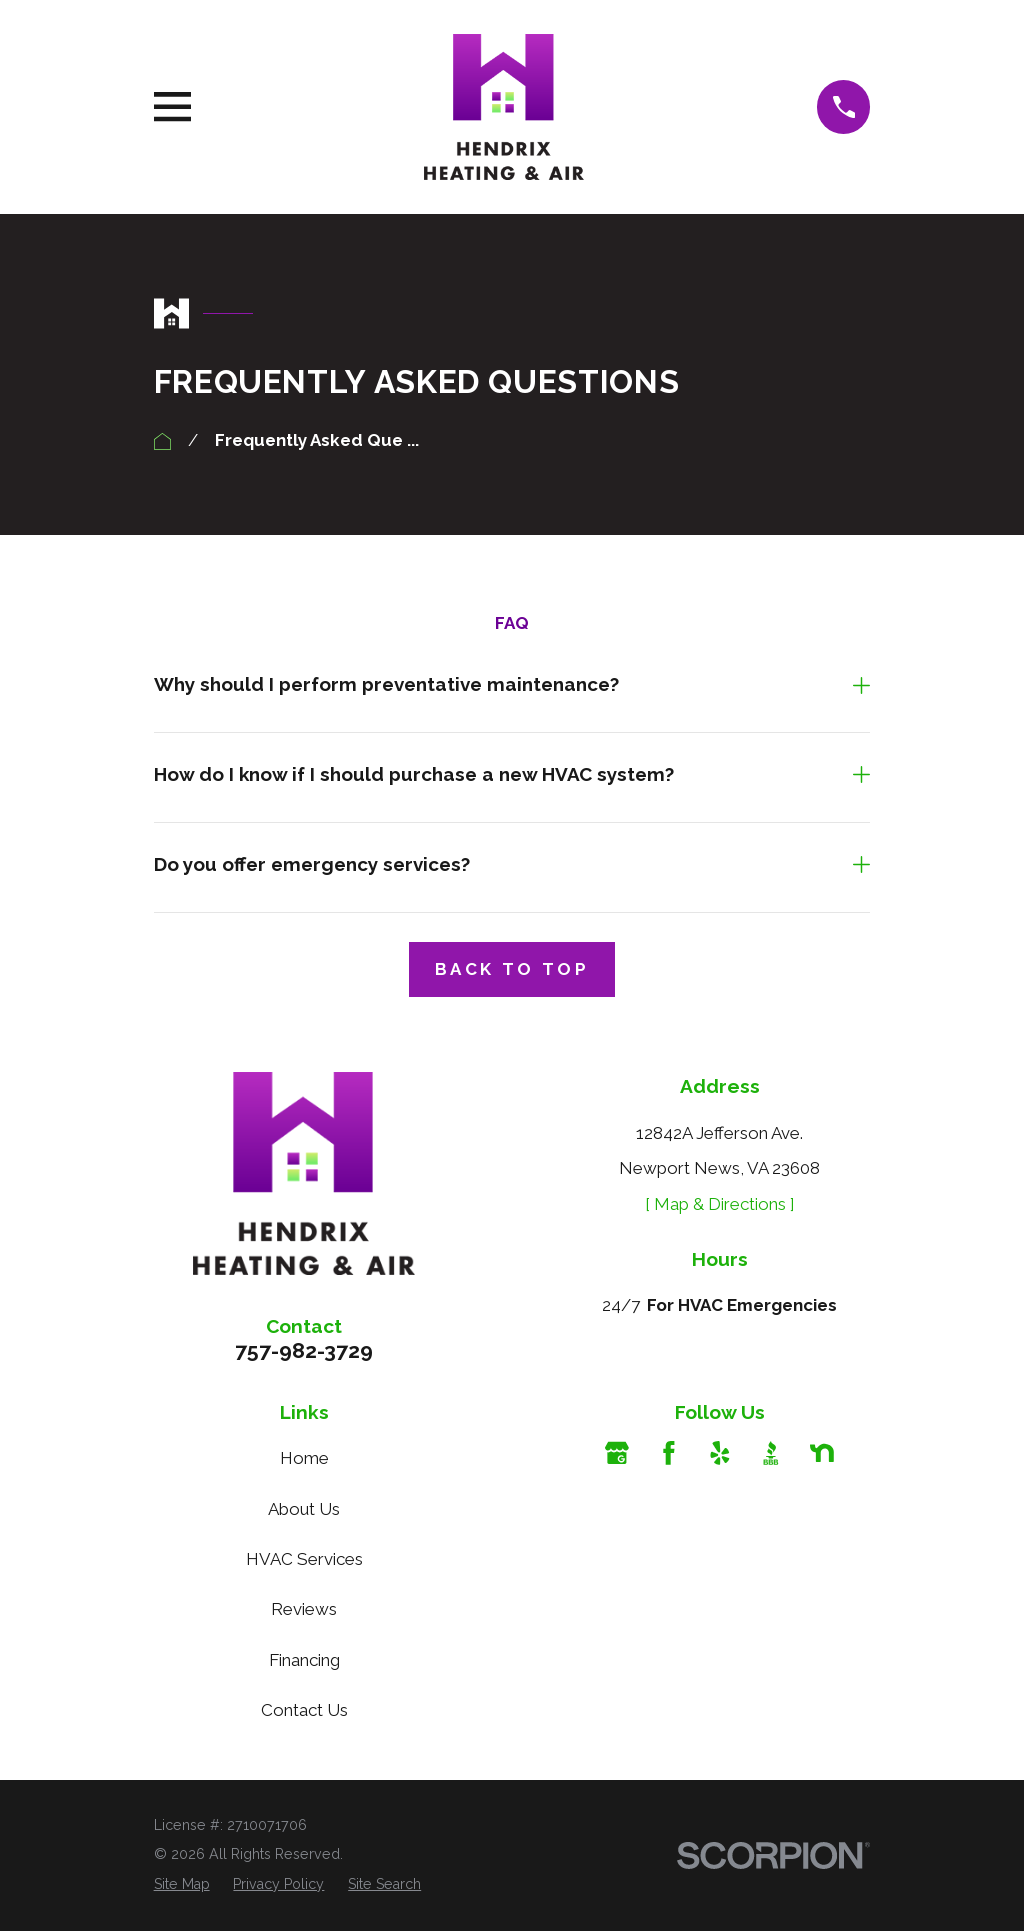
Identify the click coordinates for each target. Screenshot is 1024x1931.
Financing (304, 1660)
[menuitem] (182, 1885)
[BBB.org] (771, 1453)
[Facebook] (669, 1453)
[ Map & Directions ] (720, 1204)
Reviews (304, 1609)
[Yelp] (720, 1453)
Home (304, 1458)
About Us (304, 1509)
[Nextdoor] (822, 1453)
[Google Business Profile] (617, 1453)
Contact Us (304, 1710)
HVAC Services (304, 1559)
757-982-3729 (304, 1350)
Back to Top (512, 969)
